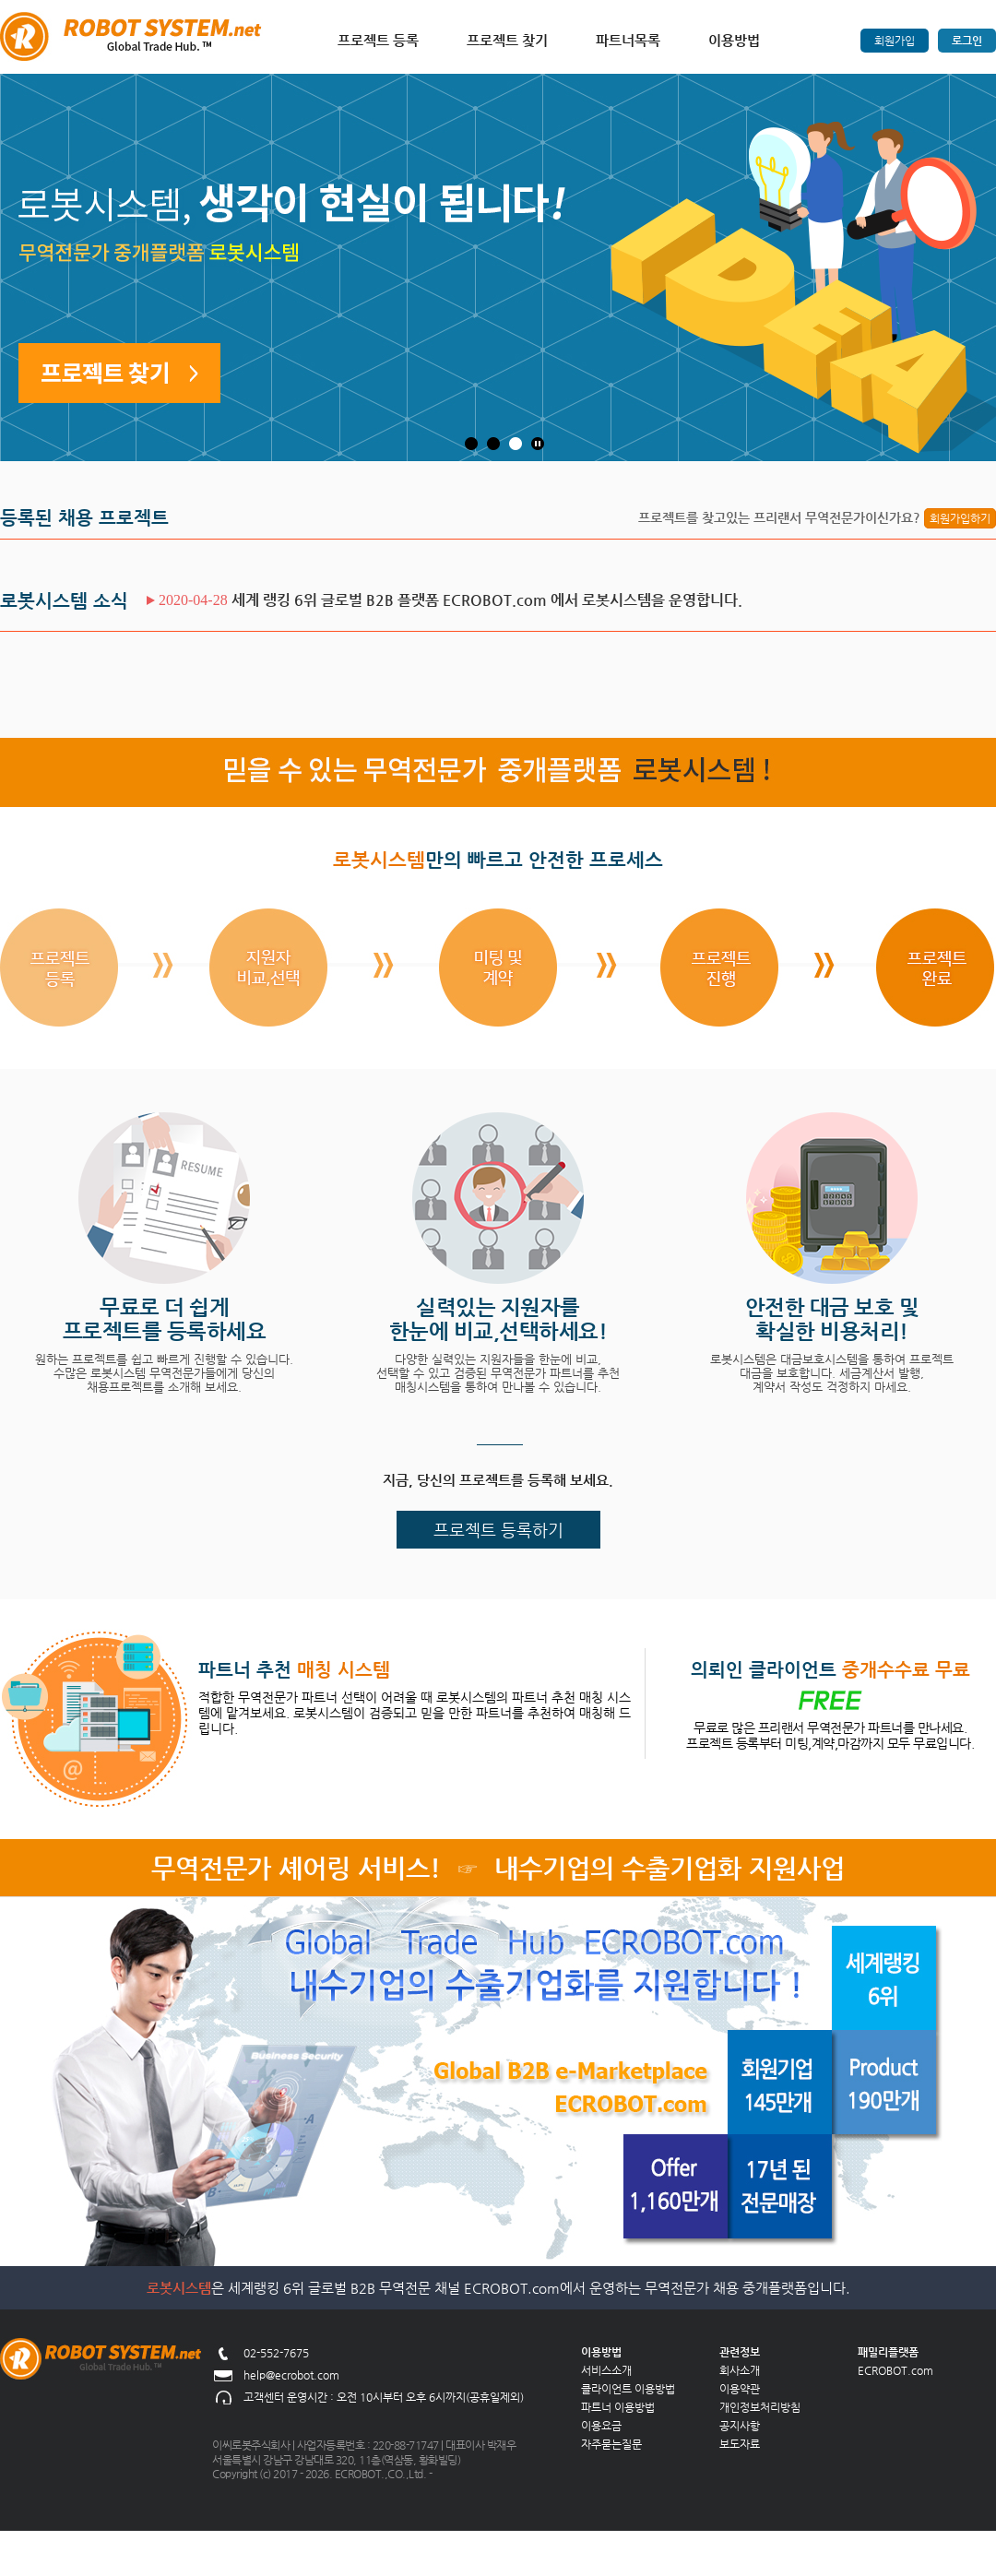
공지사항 (739, 2425)
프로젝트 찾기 (507, 40)
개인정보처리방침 (759, 2407)
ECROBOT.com (895, 2370)
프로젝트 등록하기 (498, 1529)
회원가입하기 (960, 518)
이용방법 (734, 40)
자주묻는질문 (611, 2444)
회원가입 (894, 40)
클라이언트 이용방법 (628, 2388)
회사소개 (739, 2370)
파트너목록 (628, 40)
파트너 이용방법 (618, 2407)
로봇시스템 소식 (64, 600)
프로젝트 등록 (378, 40)
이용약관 (739, 2388)
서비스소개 (606, 2370)
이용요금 (601, 2425)
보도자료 (739, 2444)
